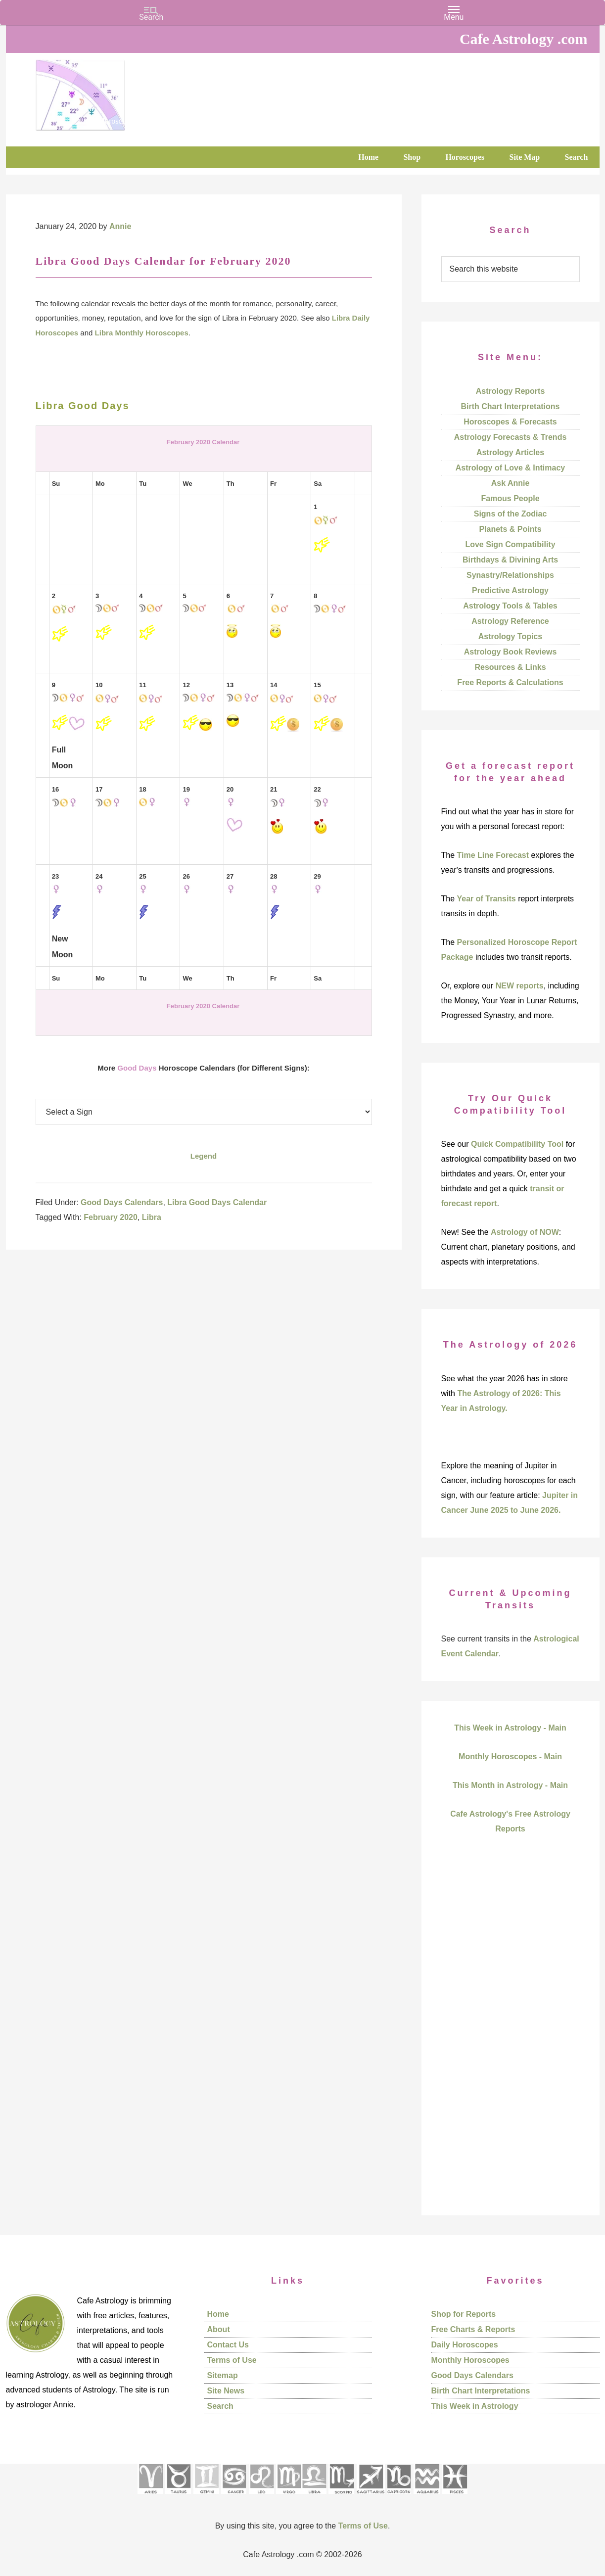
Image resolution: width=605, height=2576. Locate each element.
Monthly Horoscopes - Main (510, 1756)
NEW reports (520, 986)
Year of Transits (486, 898)
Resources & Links (510, 667)
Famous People (510, 498)
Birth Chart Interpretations (510, 406)
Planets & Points (510, 529)
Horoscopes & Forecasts (510, 422)
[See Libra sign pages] (313, 2497)
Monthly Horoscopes (470, 2360)
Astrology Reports (510, 391)
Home (218, 2314)
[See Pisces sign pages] (454, 2497)
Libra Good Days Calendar (217, 1202)
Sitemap (222, 2375)
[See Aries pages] (150, 2497)
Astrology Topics (510, 636)
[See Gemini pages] (206, 2497)
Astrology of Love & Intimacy (510, 468)
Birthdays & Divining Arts (510, 560)
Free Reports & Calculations (510, 682)
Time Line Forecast (493, 855)
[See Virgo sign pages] (288, 2497)
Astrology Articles (510, 452)
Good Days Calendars (122, 1202)
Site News (226, 2391)
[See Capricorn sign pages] (399, 2497)
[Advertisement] (510, 2042)
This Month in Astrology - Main (510, 1785)
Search (220, 2406)
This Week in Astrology (474, 2406)
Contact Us (228, 2345)
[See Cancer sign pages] (233, 2497)
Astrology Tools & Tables (510, 606)
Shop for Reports (463, 2314)
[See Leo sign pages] (261, 2497)
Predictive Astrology (510, 590)
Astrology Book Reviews (510, 652)
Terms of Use (232, 2360)
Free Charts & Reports (473, 2329)
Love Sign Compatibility (510, 544)
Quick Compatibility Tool (517, 1144)
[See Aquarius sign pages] (427, 2497)
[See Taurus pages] (178, 2497)
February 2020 (111, 1217)
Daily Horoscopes (464, 2345)
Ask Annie (510, 483)
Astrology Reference (510, 621)
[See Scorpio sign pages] (341, 2497)
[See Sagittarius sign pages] (371, 2497)
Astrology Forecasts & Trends (510, 437)
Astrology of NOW (525, 1232)
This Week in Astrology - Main (510, 1728)
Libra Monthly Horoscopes (141, 332)
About (218, 2329)
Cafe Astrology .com (110, 91)
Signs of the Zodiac (510, 514)
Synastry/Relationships (510, 575)
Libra (151, 1217)
